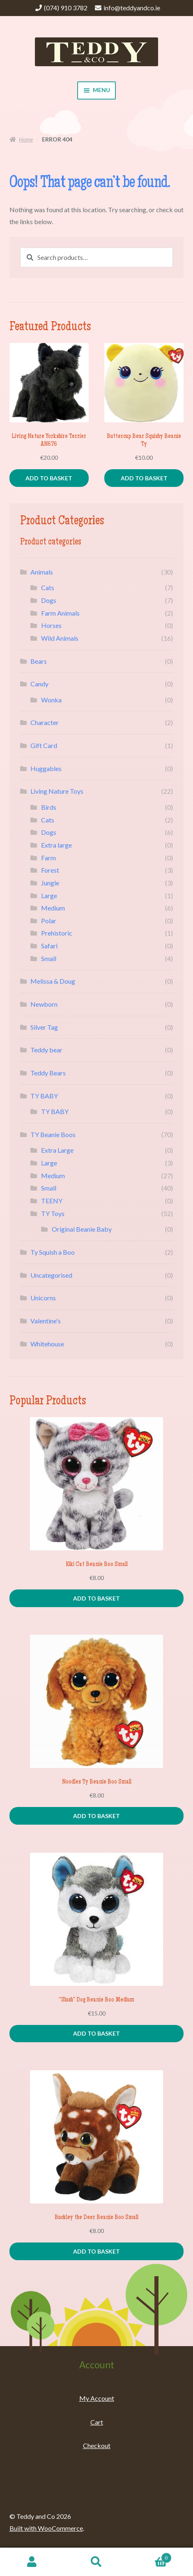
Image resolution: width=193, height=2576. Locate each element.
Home (26, 139)
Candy (39, 684)
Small (48, 958)
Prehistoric (56, 933)
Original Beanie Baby (82, 1229)
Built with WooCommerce (46, 2528)
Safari (49, 946)
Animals (41, 572)
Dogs (48, 600)
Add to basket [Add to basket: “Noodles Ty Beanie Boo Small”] (96, 1815)
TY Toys (52, 1213)
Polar (48, 920)
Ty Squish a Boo (52, 1252)
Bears (38, 661)
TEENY (51, 1201)
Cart (96, 2422)
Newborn (43, 1004)
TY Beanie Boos (53, 1134)
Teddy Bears (48, 1073)
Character (44, 722)
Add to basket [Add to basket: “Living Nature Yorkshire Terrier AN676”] (48, 478)
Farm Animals (60, 613)
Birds (48, 807)
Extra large (56, 845)
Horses (51, 625)
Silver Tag (44, 1027)
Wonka (51, 700)
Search (96, 2562)
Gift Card (43, 745)
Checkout (96, 2445)
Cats (47, 587)
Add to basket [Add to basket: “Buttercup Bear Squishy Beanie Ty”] (144, 478)
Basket (150, 2556)
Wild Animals (59, 638)
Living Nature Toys (56, 791)
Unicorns (43, 1298)
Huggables (46, 768)
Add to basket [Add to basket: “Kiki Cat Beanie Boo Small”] (96, 1598)
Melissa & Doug (52, 981)
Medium (53, 908)
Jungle (50, 883)
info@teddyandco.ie (131, 8)
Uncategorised (51, 1275)
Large (49, 895)
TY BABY (44, 1096)
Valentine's (45, 1321)
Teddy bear (46, 1050)
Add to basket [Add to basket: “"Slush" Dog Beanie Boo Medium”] (96, 2033)
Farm (48, 858)
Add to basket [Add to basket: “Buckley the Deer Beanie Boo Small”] (96, 2251)
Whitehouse (47, 1344)
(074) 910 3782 (65, 8)
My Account (96, 2398)
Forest (50, 870)
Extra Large (57, 1150)
